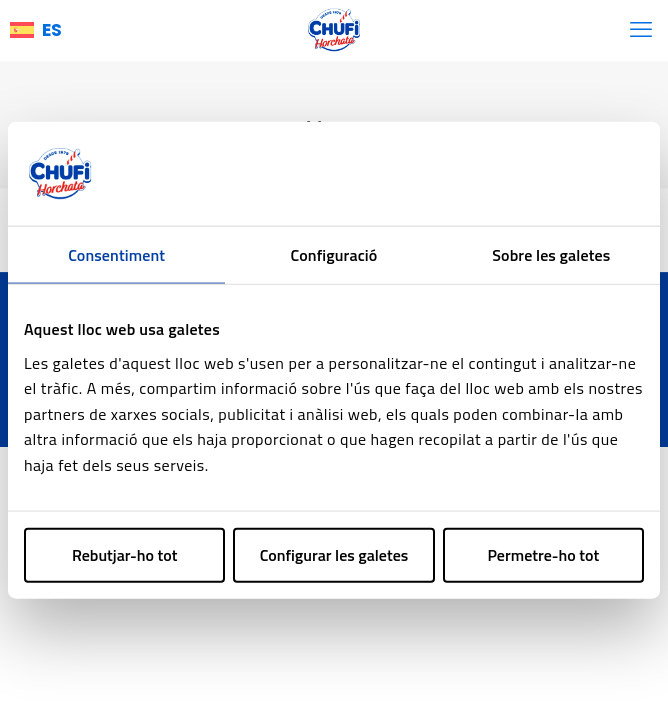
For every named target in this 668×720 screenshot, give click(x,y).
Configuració (334, 255)
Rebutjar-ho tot (125, 554)
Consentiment (116, 255)
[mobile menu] (641, 30)
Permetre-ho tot (543, 554)
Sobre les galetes (551, 255)
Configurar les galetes (334, 554)
